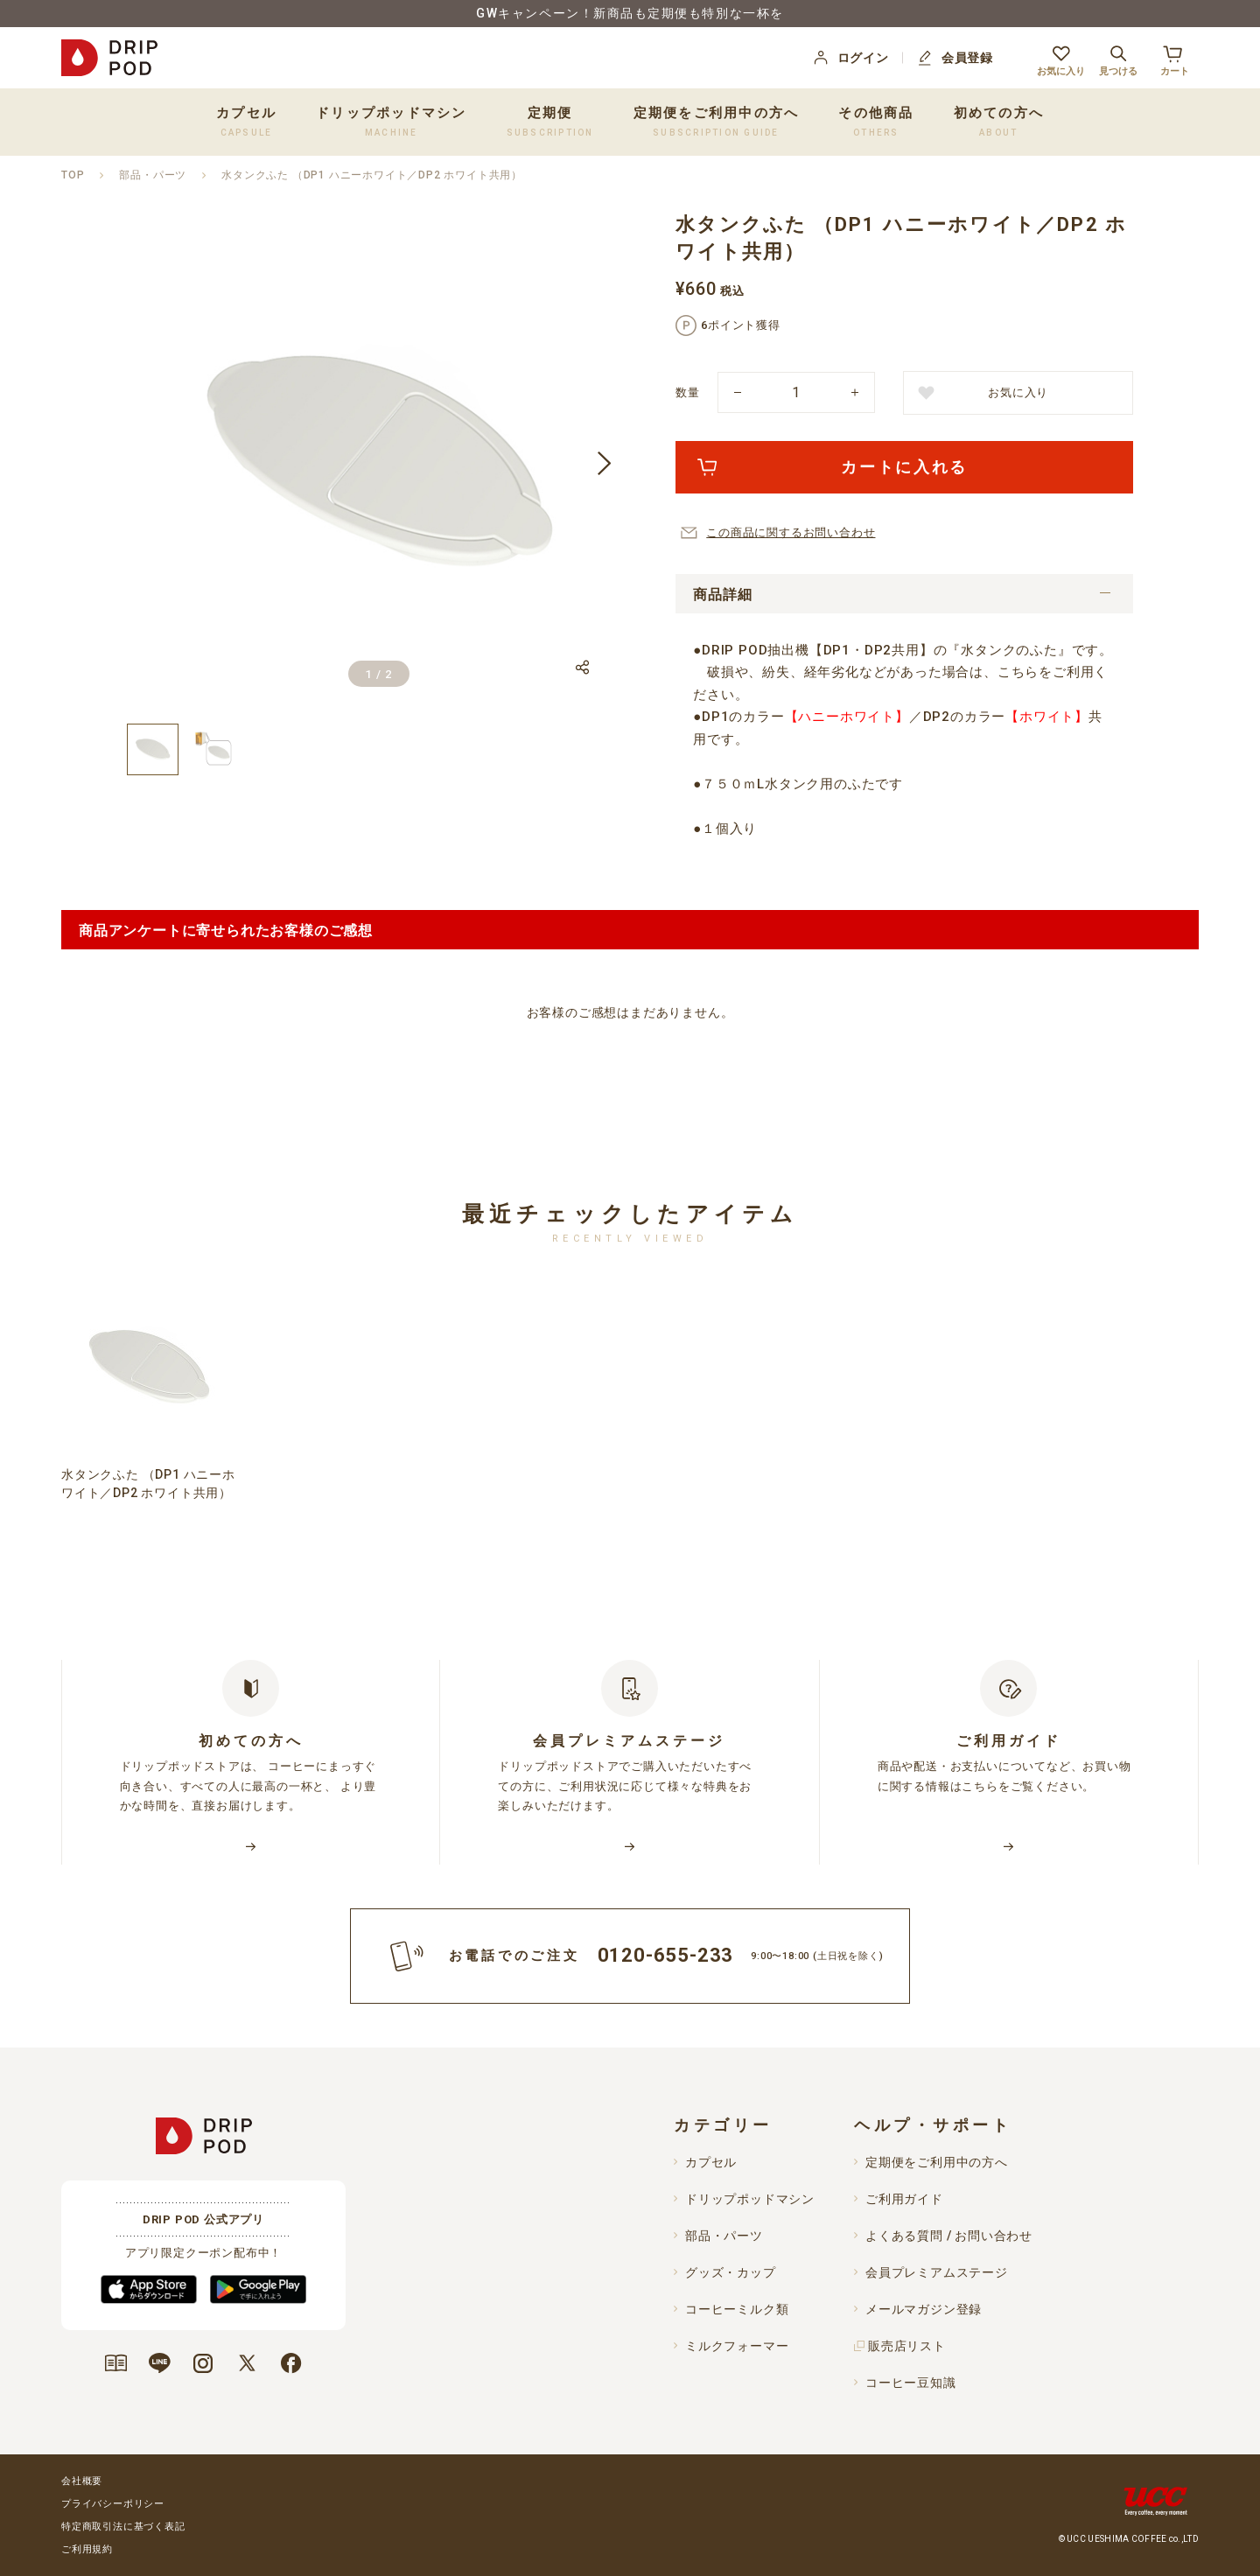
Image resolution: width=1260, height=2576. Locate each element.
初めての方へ (999, 121)
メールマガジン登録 (923, 2309)
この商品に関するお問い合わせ (790, 532)
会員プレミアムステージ (936, 2272)
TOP (72, 175)
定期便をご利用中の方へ (717, 121)
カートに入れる (904, 467)
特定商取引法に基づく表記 (123, 2526)
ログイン (850, 57)
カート (1174, 58)
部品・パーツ (152, 175)
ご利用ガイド (904, 2199)
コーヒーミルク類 (736, 2309)
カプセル (711, 2162)
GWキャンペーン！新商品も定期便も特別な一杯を (629, 13)
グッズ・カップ (730, 2272)
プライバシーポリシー (112, 2504)
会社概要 (81, 2481)
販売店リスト (907, 2346)
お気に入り (1061, 58)
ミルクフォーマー (736, 2346)
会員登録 (954, 57)
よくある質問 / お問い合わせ (948, 2236)
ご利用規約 (87, 2549)
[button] (603, 463)
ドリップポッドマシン (750, 2199)
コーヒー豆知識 (910, 2383)
